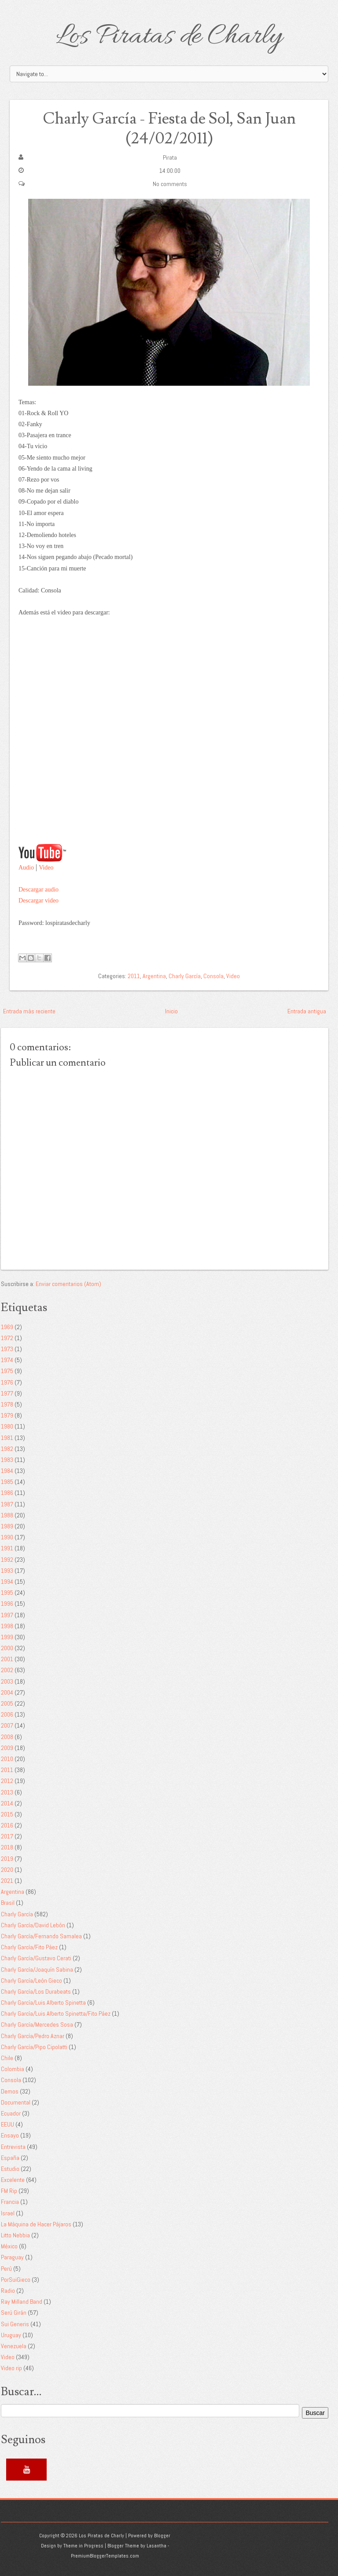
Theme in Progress (83, 2545)
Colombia (12, 2069)
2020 (7, 1870)
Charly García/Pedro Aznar (32, 2036)
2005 (7, 1703)
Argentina (154, 976)
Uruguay (11, 2335)
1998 (7, 1626)
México (9, 2246)
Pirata (170, 157)
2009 (7, 1748)
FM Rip (9, 2191)
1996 (7, 1604)
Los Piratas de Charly (169, 37)
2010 (7, 1759)
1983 (7, 1460)
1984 (7, 1471)
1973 (7, 1349)
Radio (8, 2291)
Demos (9, 2091)
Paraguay (12, 2257)
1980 (7, 1426)
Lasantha (156, 2545)
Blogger (162, 2535)
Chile (7, 2058)
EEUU (7, 2124)
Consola (213, 976)
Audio (26, 867)
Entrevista (13, 2147)
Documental (15, 2102)
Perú (6, 2269)
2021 (7, 1881)
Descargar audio (38, 889)
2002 (7, 1670)
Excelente (13, 2180)
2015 (7, 1814)
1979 (7, 1415)
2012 (7, 1781)
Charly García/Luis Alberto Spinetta (43, 2002)
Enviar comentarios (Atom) (68, 1284)
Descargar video (38, 900)
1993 (7, 1571)
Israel (8, 2213)
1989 (7, 1526)
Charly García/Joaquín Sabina (37, 1969)
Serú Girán (13, 2313)
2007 (7, 1725)
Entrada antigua (306, 1011)
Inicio (171, 1011)
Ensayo (10, 2135)
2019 (7, 1859)
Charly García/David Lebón (33, 1925)
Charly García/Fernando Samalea (41, 1936)
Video (46, 867)
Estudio (10, 2169)
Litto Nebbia (15, 2235)
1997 (7, 1615)
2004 (7, 1692)
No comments (170, 184)
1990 (7, 1537)
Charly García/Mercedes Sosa (37, 2024)
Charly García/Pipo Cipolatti (34, 2047)
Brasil (8, 1903)
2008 (7, 1737)
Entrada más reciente (29, 1011)
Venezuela (13, 2346)
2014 (7, 1803)
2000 (7, 1648)
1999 (7, 1637)
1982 (7, 1449)
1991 (7, 1548)
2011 (134, 976)
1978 (7, 1404)
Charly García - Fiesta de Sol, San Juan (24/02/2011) (169, 129)
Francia (10, 2202)
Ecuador (11, 2113)
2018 (7, 1847)
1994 (7, 1582)
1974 (7, 1360)
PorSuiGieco (15, 2280)
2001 (7, 1659)
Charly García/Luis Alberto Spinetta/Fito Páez (55, 2013)
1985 (7, 1482)
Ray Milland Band (21, 2302)
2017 (7, 1836)
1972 (7, 1338)
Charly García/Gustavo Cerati (36, 1958)
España (10, 2158)
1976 (7, 1382)
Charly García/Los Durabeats (36, 1991)
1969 (7, 1327)
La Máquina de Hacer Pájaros (36, 2224)
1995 (7, 1593)
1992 (7, 1560)
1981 (7, 1438)
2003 (7, 1681)
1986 (7, 1493)
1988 (7, 1515)
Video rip (11, 2368)
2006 (7, 1714)
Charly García (185, 976)
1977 (7, 1393)
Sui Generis (15, 2324)
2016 (7, 1825)
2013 (7, 1792)
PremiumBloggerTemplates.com (105, 2555)
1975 (7, 1371)
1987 (7, 1504)
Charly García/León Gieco (31, 1980)
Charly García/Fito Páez (29, 1947)
